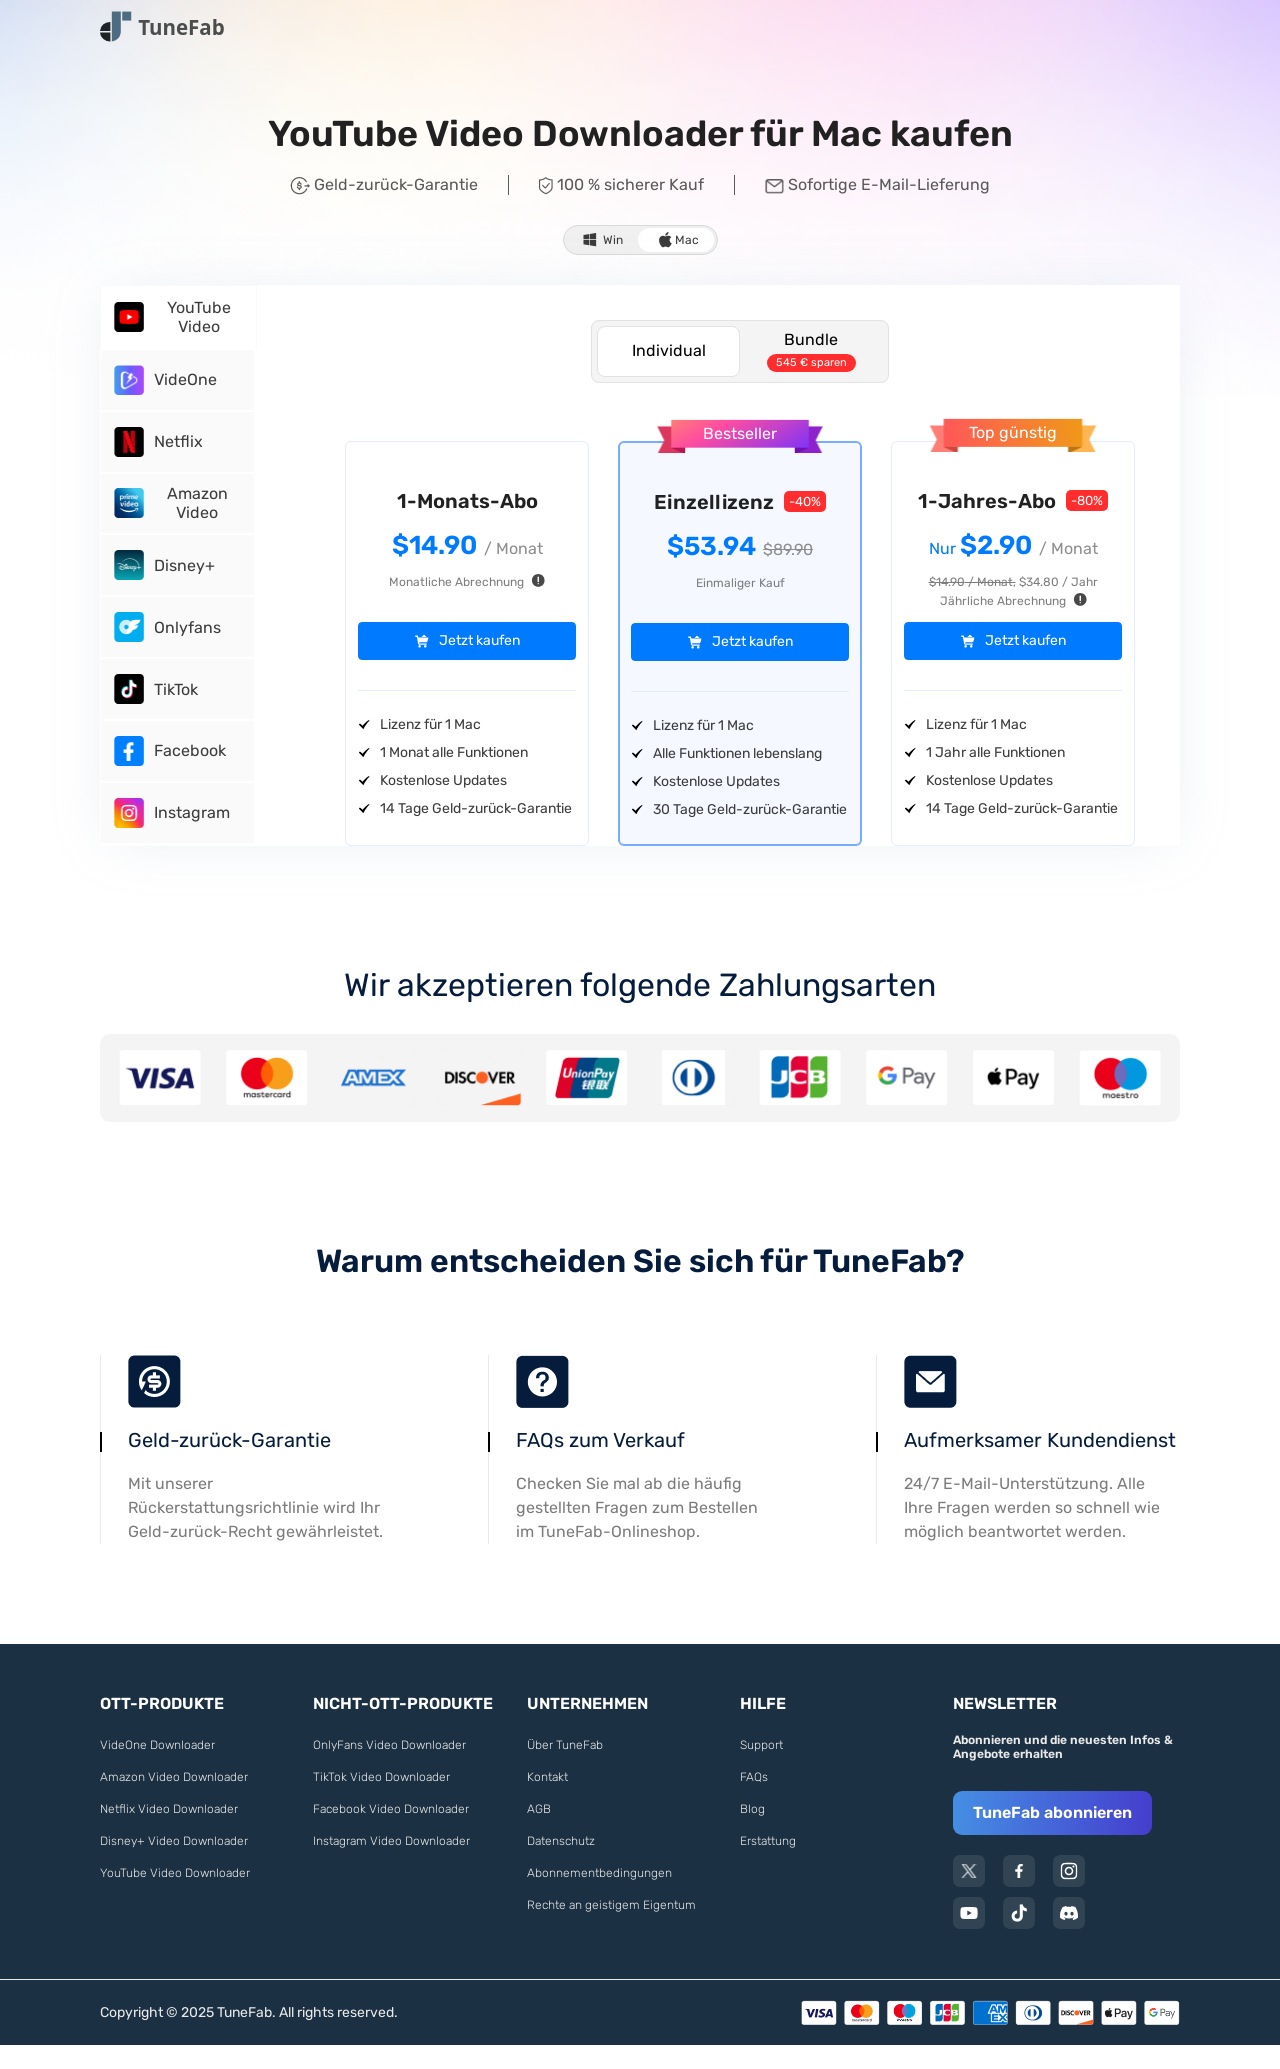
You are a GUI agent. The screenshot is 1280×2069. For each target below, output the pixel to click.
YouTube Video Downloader (175, 1897)
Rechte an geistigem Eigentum (611, 1929)
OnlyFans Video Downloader (389, 1769)
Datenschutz (561, 1865)
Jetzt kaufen (479, 641)
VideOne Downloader (157, 1769)
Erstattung (768, 1865)
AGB (539, 1833)
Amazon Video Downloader (174, 1801)
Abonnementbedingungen (599, 1897)
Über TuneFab (565, 1769)
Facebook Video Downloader (391, 1833)
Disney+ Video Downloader (174, 1865)
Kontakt (547, 1801)
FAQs (754, 1801)
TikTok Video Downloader (381, 1801)
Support (761, 1769)
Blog (752, 1833)
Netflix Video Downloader (169, 1833)
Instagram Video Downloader (391, 1865)
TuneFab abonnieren (1052, 1836)
